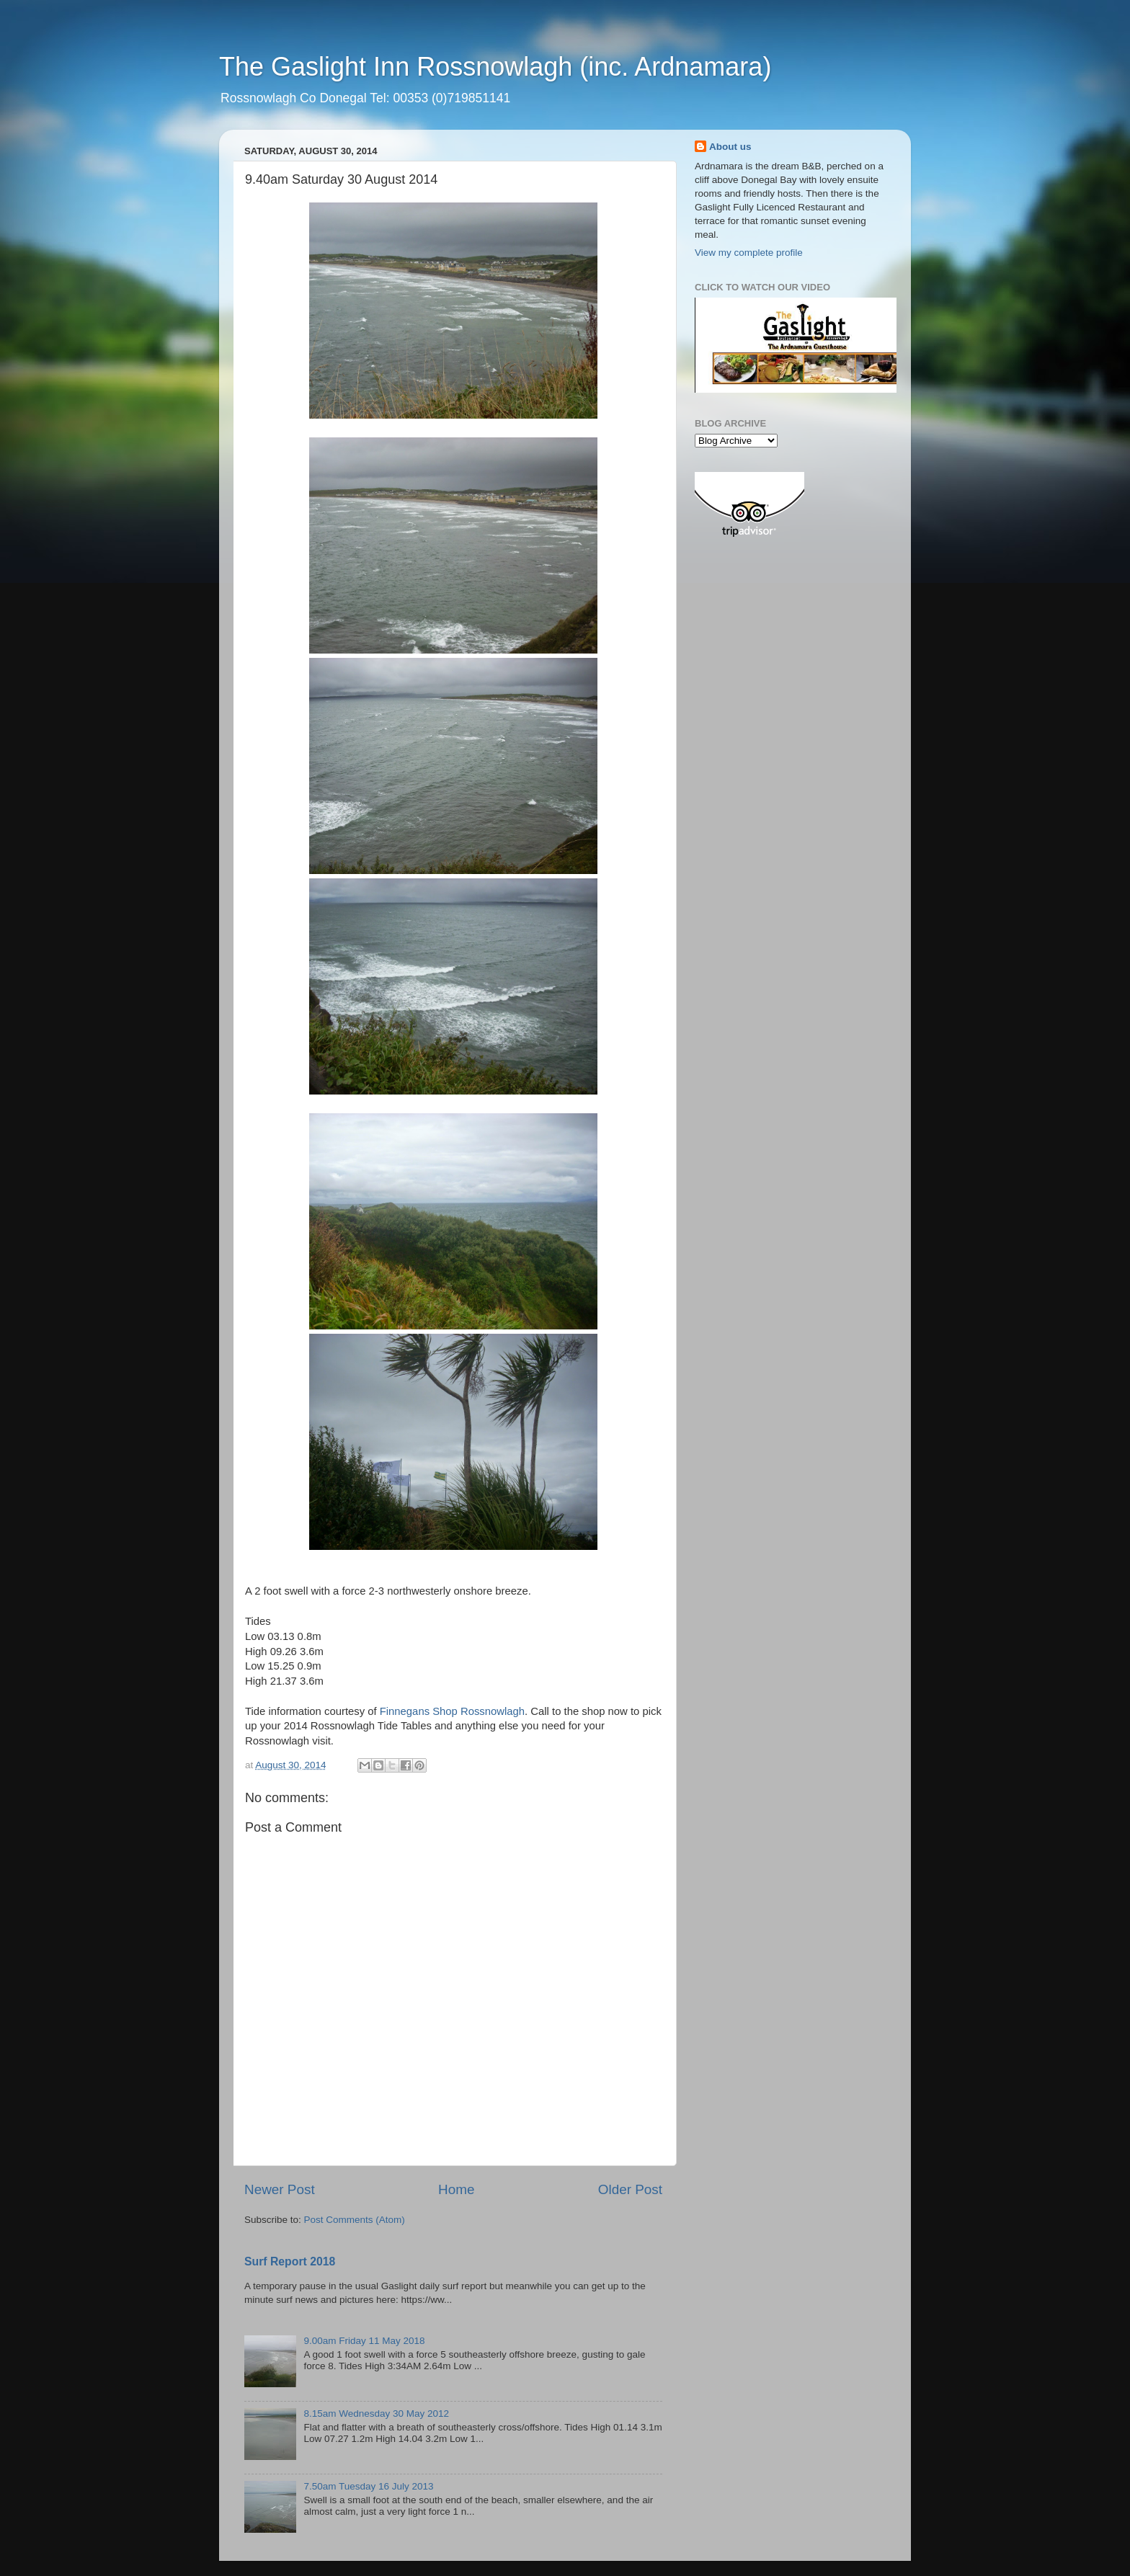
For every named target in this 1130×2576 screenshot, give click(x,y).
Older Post (630, 2189)
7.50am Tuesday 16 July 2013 (368, 2486)
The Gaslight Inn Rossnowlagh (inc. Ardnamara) (495, 66)
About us (730, 146)
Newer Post (279, 2189)
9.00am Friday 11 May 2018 (363, 2340)
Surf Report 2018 (289, 2261)
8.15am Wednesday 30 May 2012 (376, 2413)
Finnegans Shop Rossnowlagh (452, 1711)
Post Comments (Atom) (354, 2219)
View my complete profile (749, 252)
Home (456, 2189)
